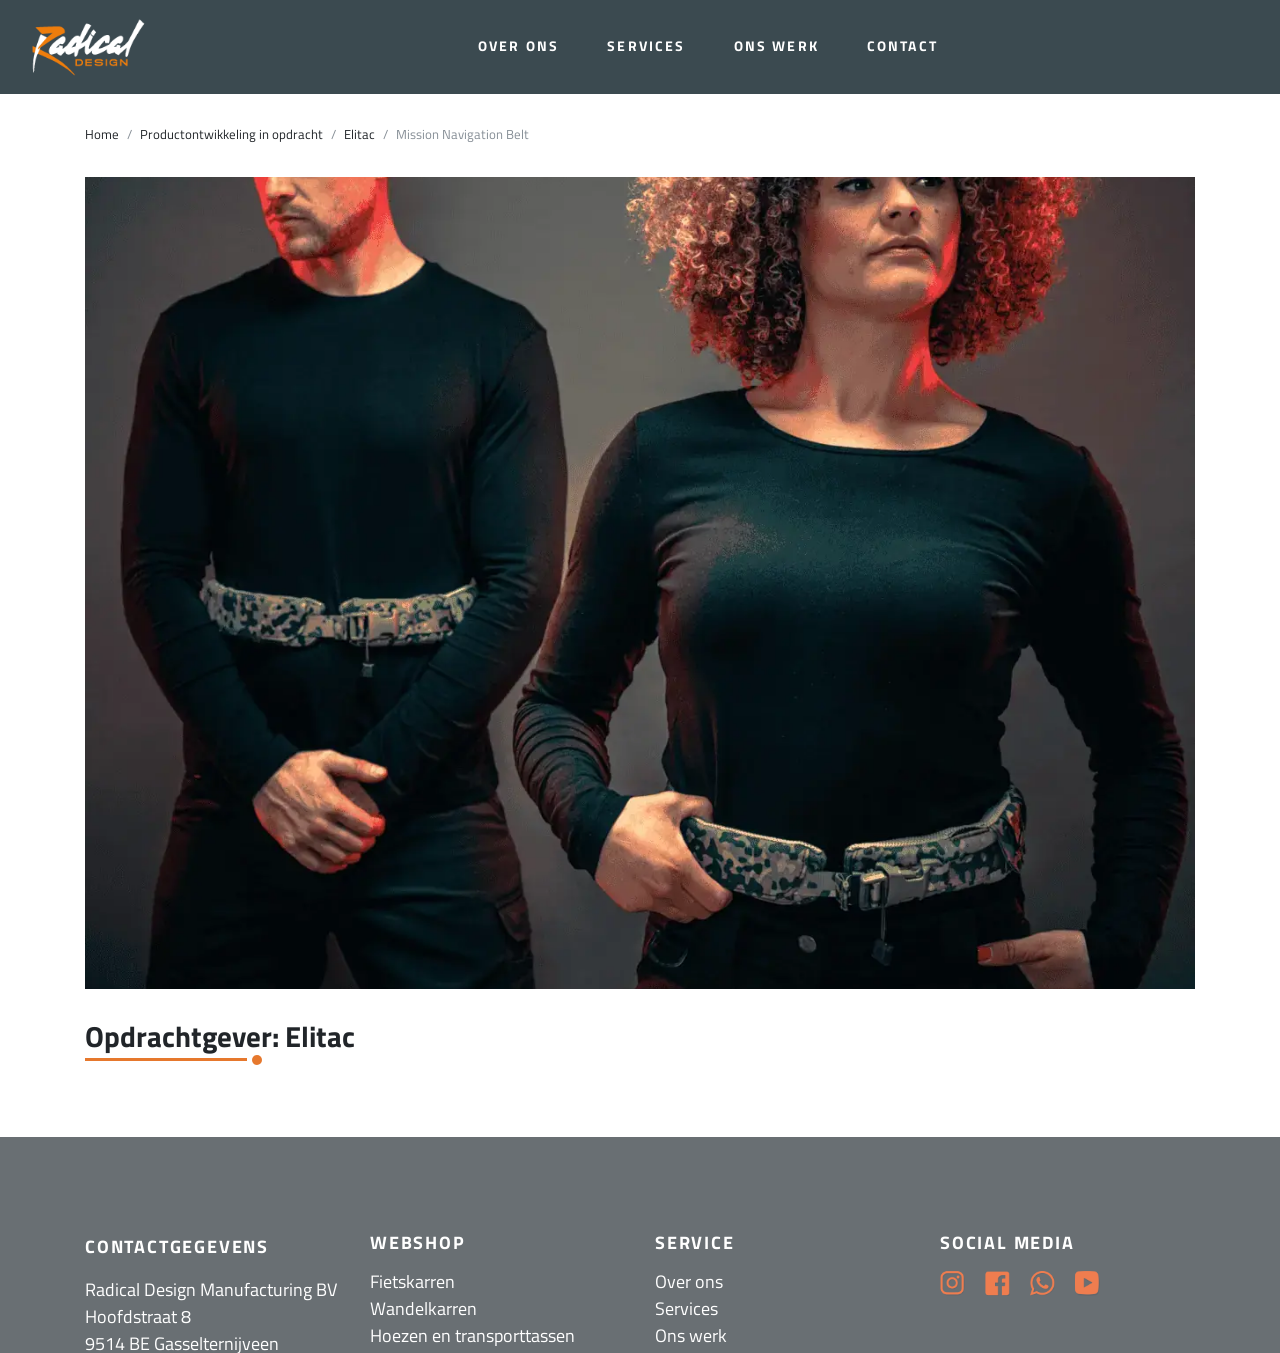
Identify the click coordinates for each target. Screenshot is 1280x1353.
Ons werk (776, 46)
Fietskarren (412, 1281)
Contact (902, 46)
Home (102, 134)
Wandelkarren (423, 1308)
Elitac (359, 134)
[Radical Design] (91, 47)
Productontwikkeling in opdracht (231, 134)
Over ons (518, 46)
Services (646, 46)
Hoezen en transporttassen (472, 1335)
